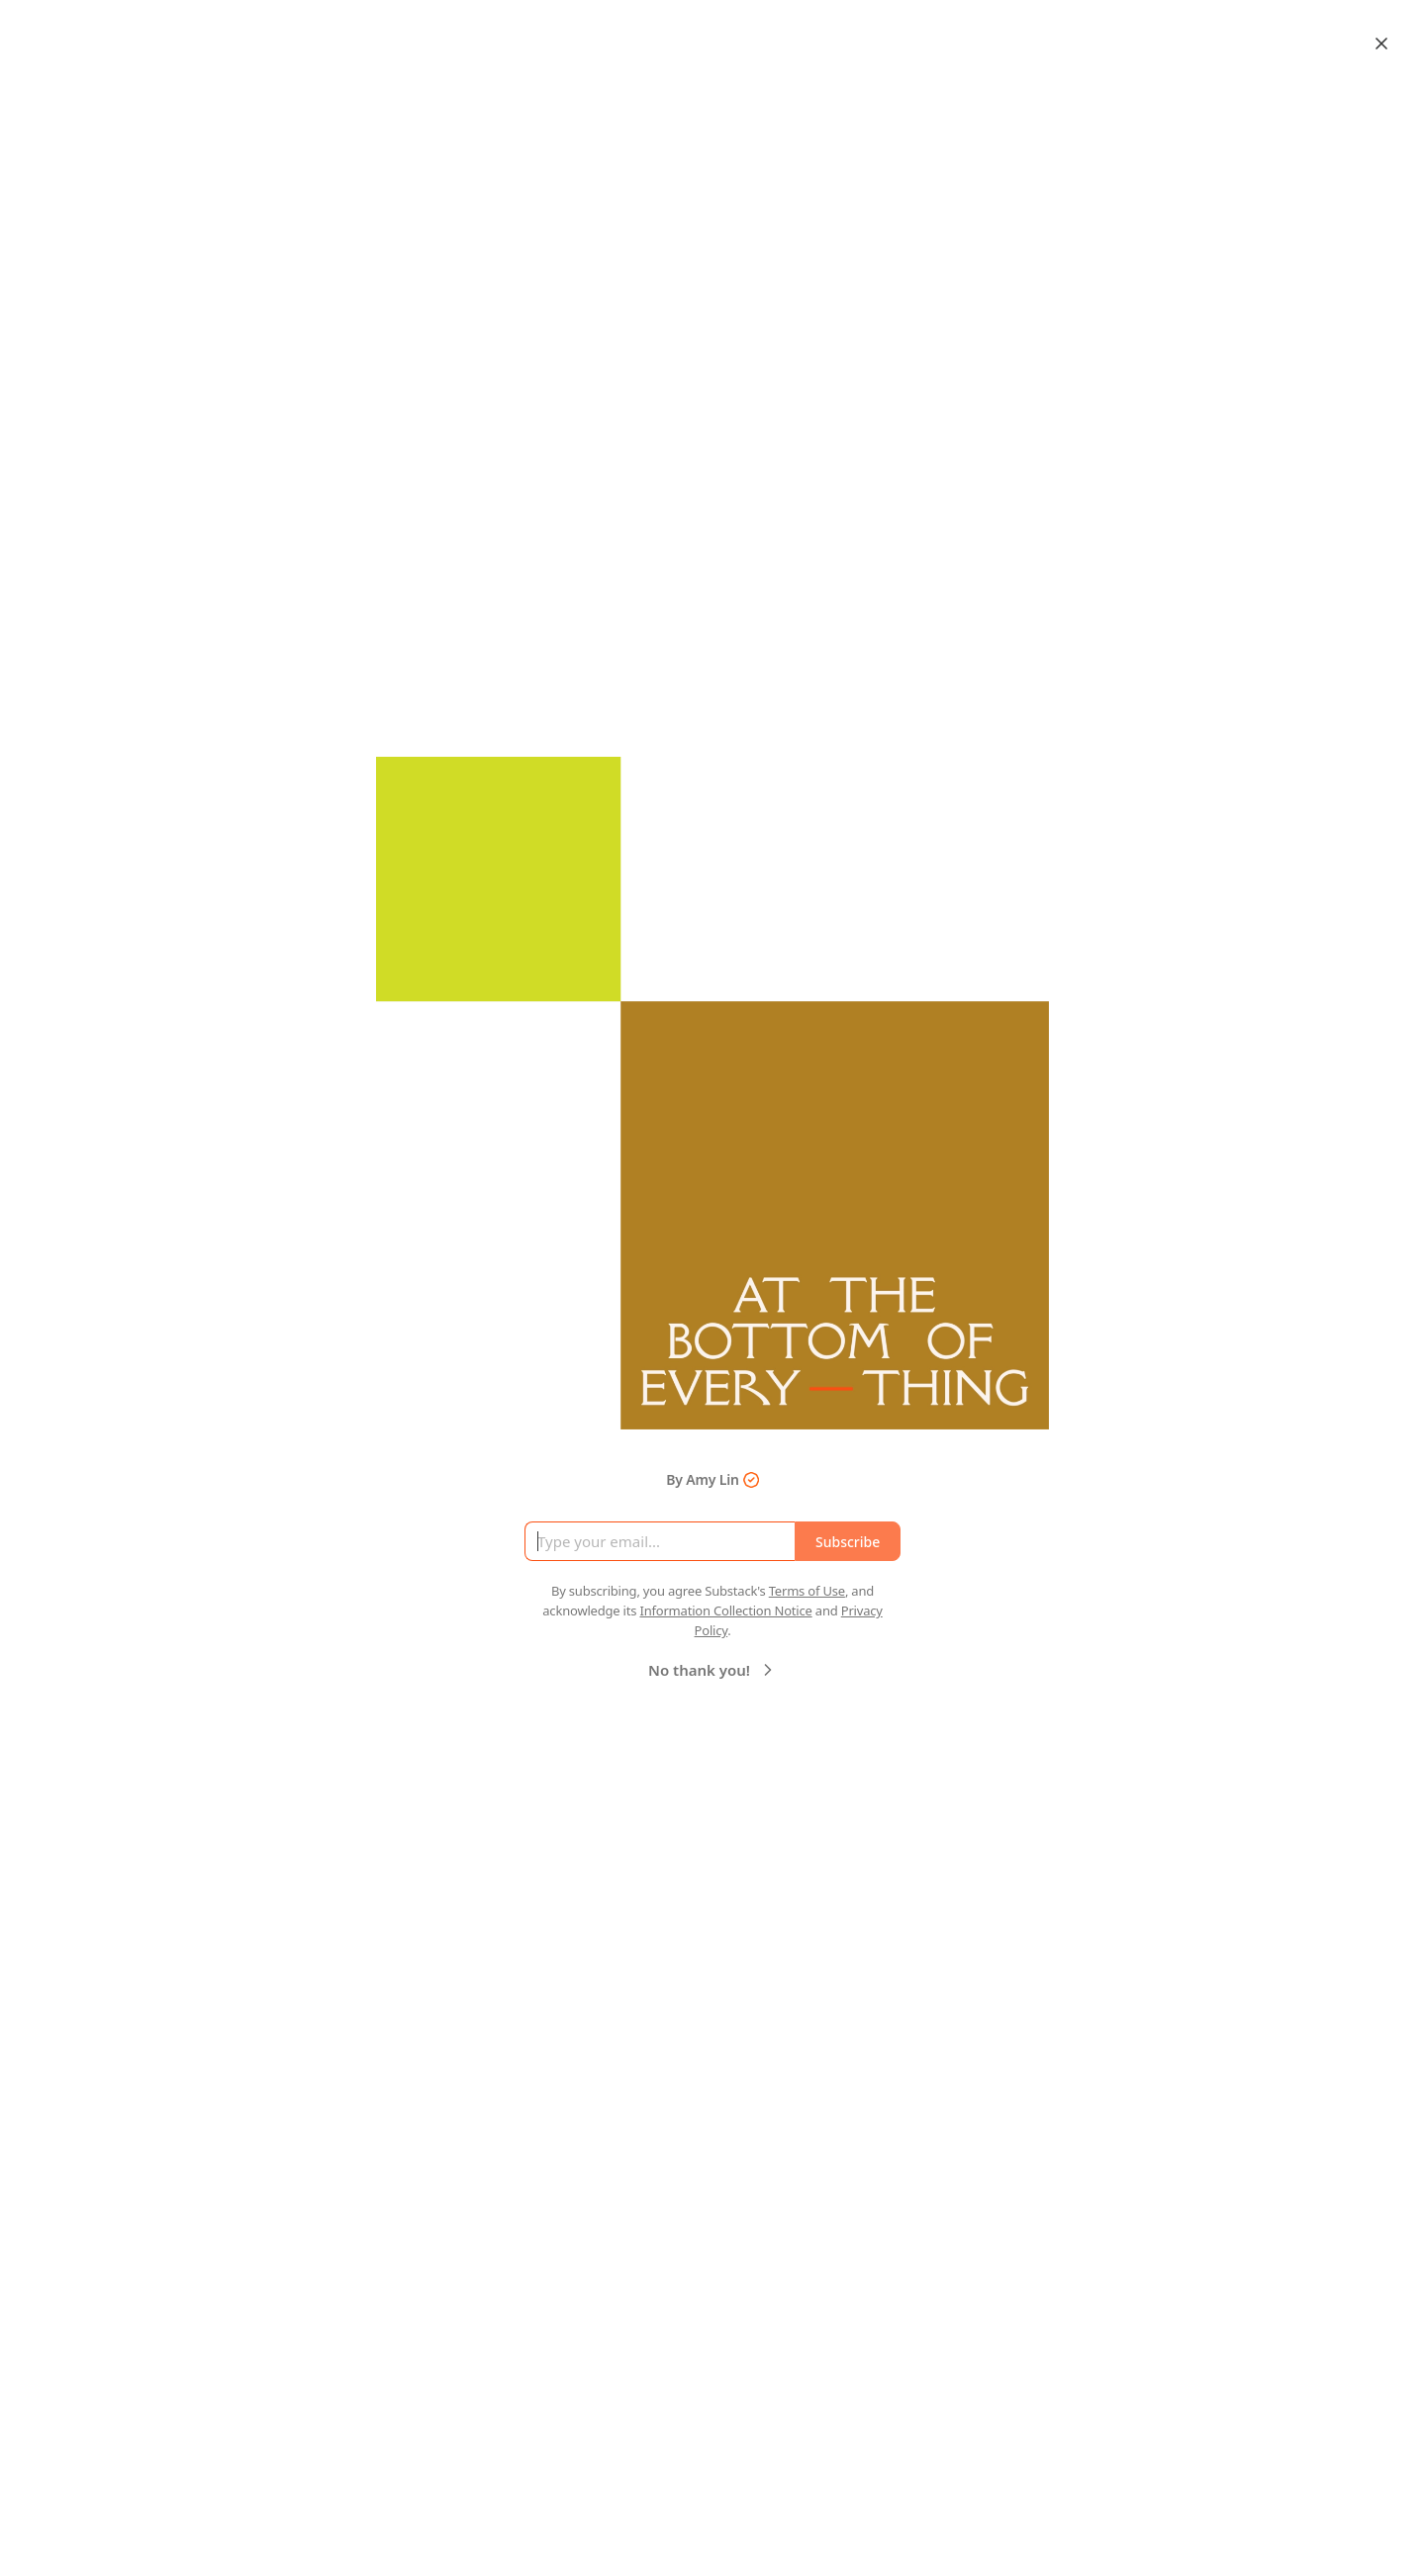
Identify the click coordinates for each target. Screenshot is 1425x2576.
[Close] (1381, 43)
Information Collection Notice (725, 1610)
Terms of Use (807, 1591)
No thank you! (713, 1670)
